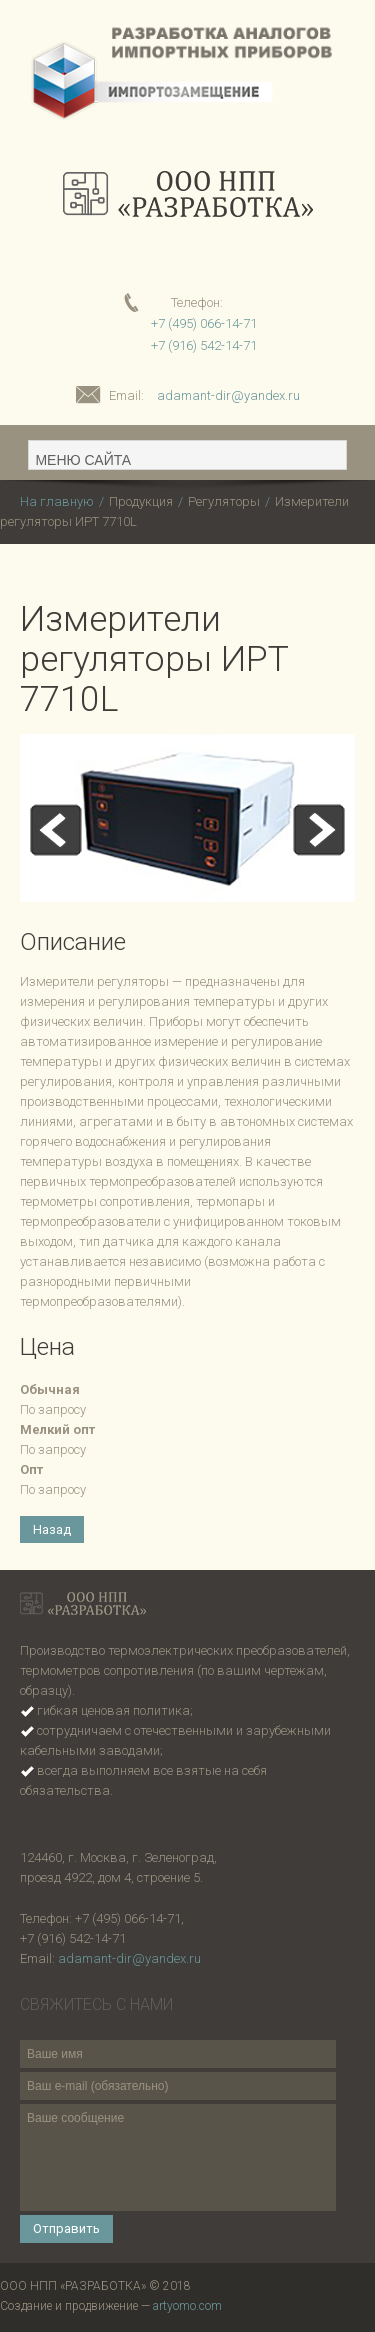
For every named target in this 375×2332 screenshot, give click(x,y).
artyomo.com (187, 2306)
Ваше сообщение (178, 2157)
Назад (52, 1529)
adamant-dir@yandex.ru (228, 395)
